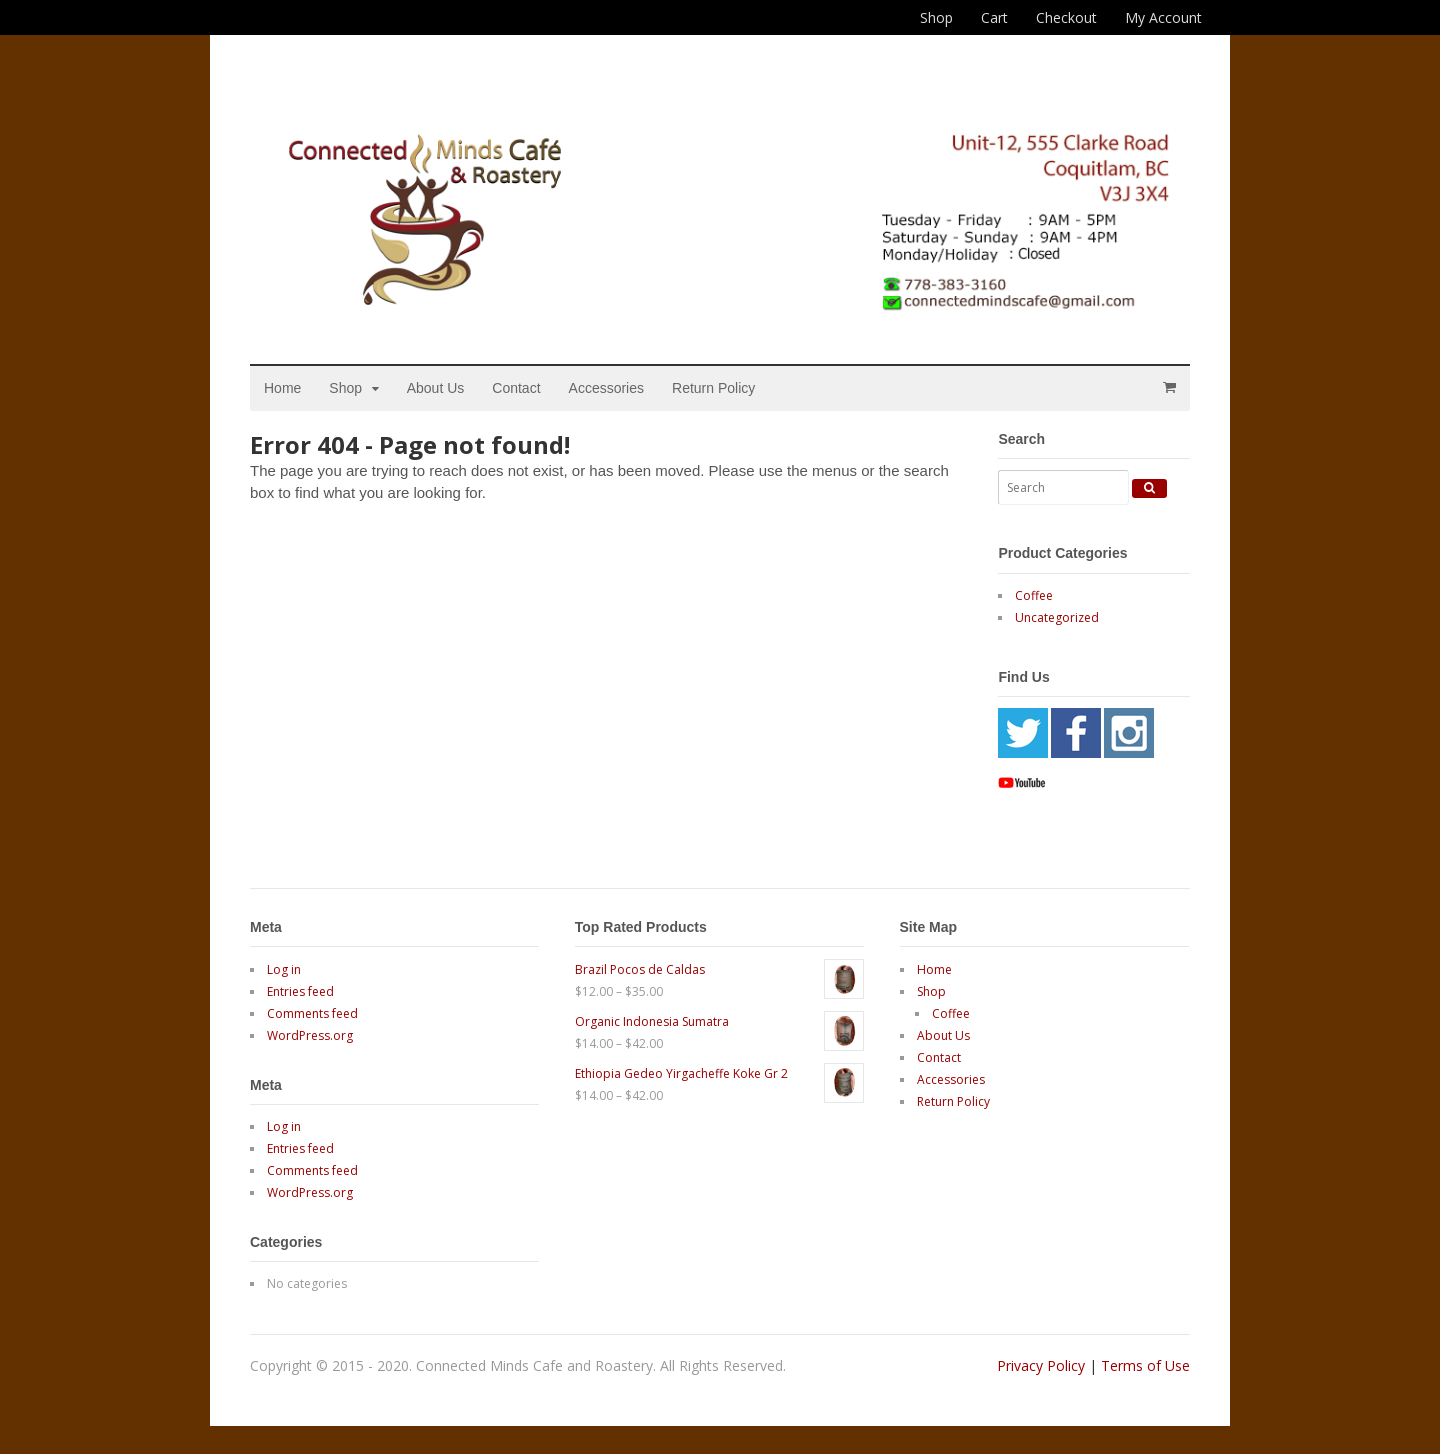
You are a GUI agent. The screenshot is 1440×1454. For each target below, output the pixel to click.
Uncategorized (1057, 617)
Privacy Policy (1041, 1365)
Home (282, 388)
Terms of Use (1145, 1365)
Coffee (1034, 595)
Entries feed (300, 991)
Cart (994, 17)
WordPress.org (310, 1035)
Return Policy (713, 388)
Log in (284, 969)
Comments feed (312, 1013)
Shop (936, 17)
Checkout (1066, 17)
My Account (1163, 17)
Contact (516, 388)
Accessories (606, 388)
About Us (436, 388)
